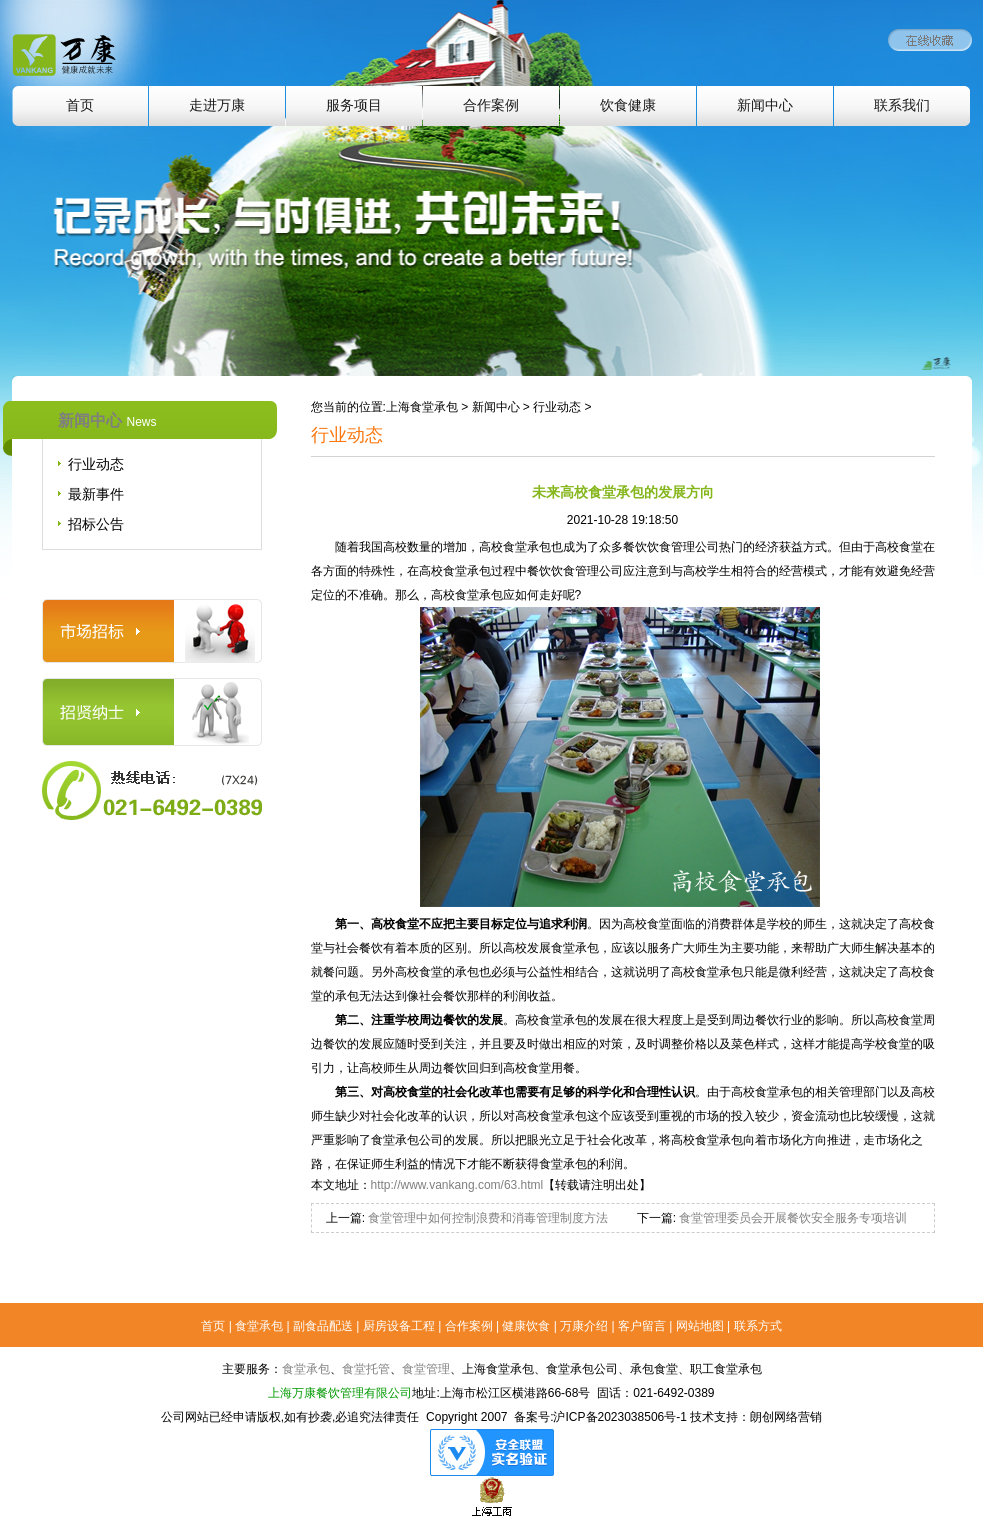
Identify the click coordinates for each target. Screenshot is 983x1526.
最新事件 (96, 494)
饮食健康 (628, 105)
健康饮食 (526, 1326)
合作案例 (491, 105)
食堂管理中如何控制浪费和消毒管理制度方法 (486, 1218)
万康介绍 (584, 1326)
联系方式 (758, 1326)
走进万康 (217, 105)
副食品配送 (323, 1326)
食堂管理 (426, 1369)
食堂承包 (259, 1326)
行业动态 (96, 464)
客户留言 (642, 1326)
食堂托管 (366, 1369)
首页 (80, 105)
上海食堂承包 (422, 407)
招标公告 (96, 524)
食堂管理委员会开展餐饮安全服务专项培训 (791, 1218)
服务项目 (354, 105)
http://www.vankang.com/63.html (457, 1185)
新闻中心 (765, 105)
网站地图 (700, 1326)
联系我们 (902, 105)
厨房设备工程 (399, 1326)
